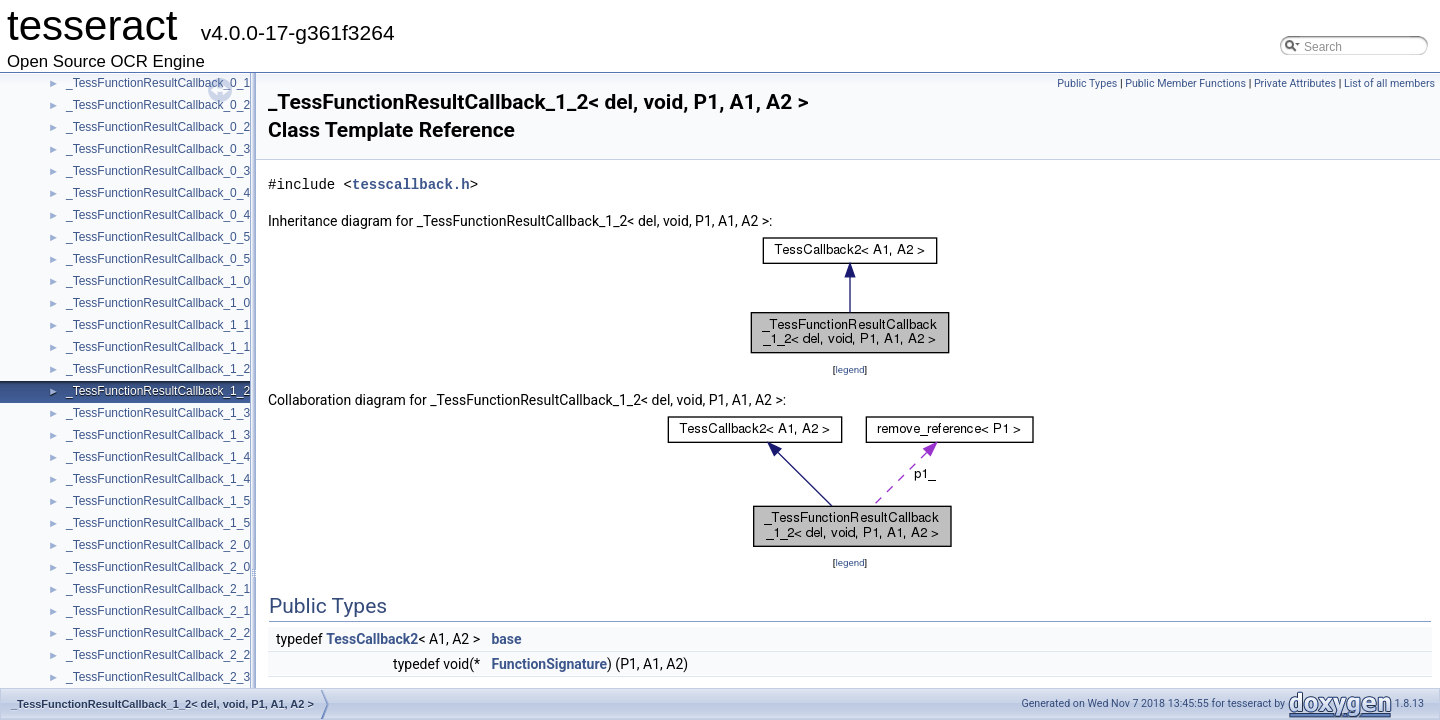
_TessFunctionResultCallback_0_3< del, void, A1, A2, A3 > (222, 171)
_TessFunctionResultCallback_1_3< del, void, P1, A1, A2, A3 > (232, 435)
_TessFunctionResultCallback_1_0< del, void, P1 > (201, 303)
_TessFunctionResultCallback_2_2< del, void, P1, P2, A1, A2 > (233, 655)
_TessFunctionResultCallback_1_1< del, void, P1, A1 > (212, 347)
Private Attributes (1295, 83)
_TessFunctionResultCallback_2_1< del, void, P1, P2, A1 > (222, 611)
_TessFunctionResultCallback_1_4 (158, 457)
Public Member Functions (1185, 83)
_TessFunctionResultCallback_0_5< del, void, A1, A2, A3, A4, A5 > (242, 259)
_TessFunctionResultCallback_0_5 (158, 237)
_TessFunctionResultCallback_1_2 (158, 369)
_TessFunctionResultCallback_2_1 (158, 589)
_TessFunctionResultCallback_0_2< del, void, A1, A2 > (211, 127)
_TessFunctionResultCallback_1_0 (158, 281)
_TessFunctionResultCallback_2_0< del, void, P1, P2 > (212, 567)
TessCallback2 (372, 639)
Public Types (1087, 83)
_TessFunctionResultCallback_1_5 (158, 501)
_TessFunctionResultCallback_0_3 (158, 149)
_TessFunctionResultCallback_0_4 (158, 193)
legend (849, 369)
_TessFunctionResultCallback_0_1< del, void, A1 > (201, 83)
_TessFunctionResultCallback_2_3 (158, 677)
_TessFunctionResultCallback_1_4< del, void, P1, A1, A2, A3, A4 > (243, 479)
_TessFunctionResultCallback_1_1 (158, 325)
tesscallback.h (411, 184)
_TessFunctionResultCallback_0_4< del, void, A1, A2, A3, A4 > (232, 215)
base (506, 639)
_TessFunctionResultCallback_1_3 (158, 413)
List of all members (1389, 83)
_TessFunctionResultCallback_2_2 (158, 633)
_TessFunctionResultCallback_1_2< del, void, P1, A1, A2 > (222, 391)
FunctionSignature (549, 664)
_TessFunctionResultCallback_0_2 (158, 105)
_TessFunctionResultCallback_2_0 (158, 545)
